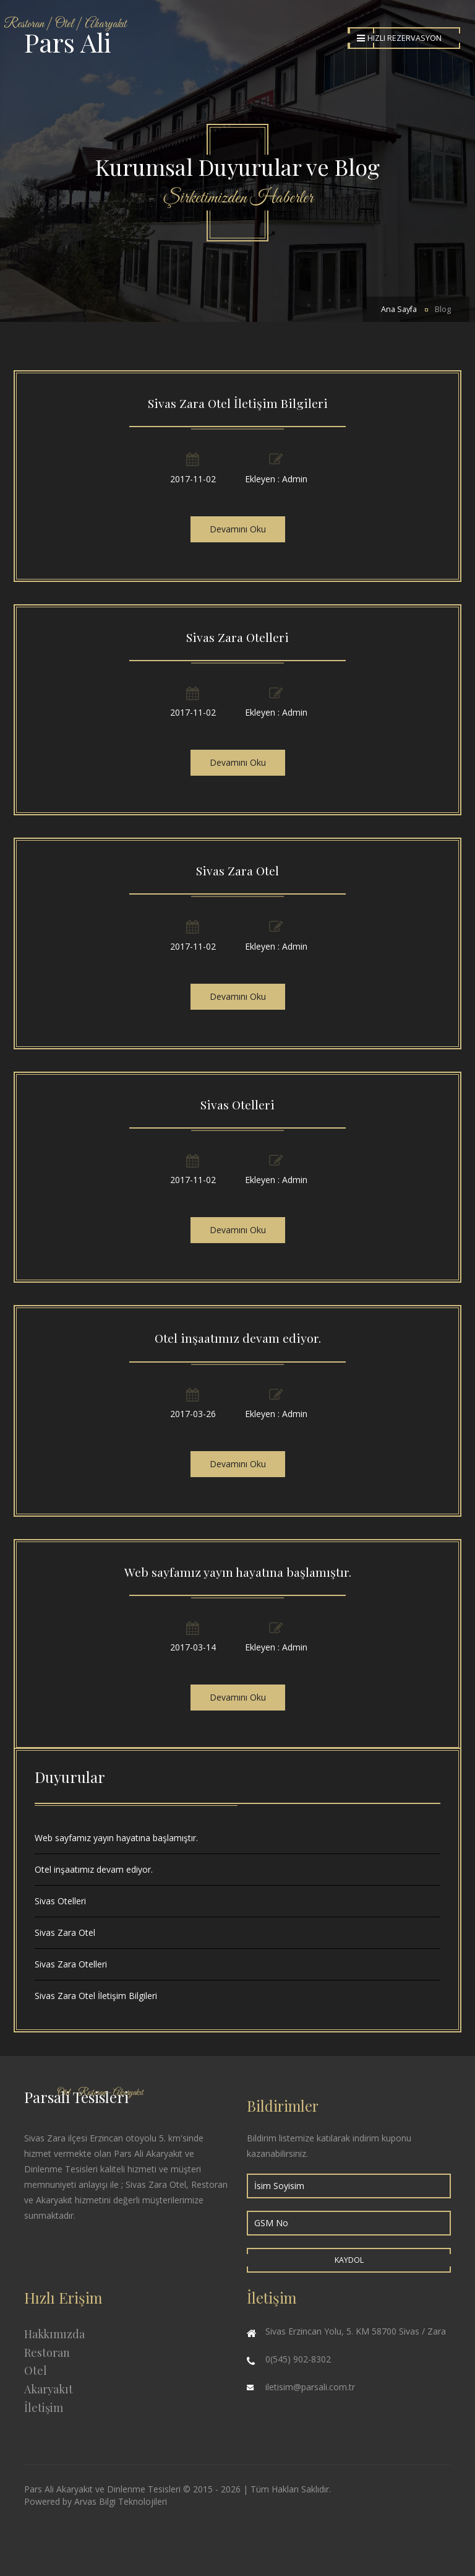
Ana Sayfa (399, 309)
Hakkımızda (54, 2334)
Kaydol (349, 2260)
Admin (294, 479)
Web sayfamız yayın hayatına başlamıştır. (237, 1572)
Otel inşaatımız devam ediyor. (238, 1338)
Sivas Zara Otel (237, 870)
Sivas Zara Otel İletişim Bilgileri (238, 403)
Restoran (47, 2352)
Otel (35, 2370)
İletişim (43, 2407)
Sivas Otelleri (237, 1104)
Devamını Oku (238, 529)
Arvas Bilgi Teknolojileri (120, 2501)
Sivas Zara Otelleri (237, 637)
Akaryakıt (48, 2389)
